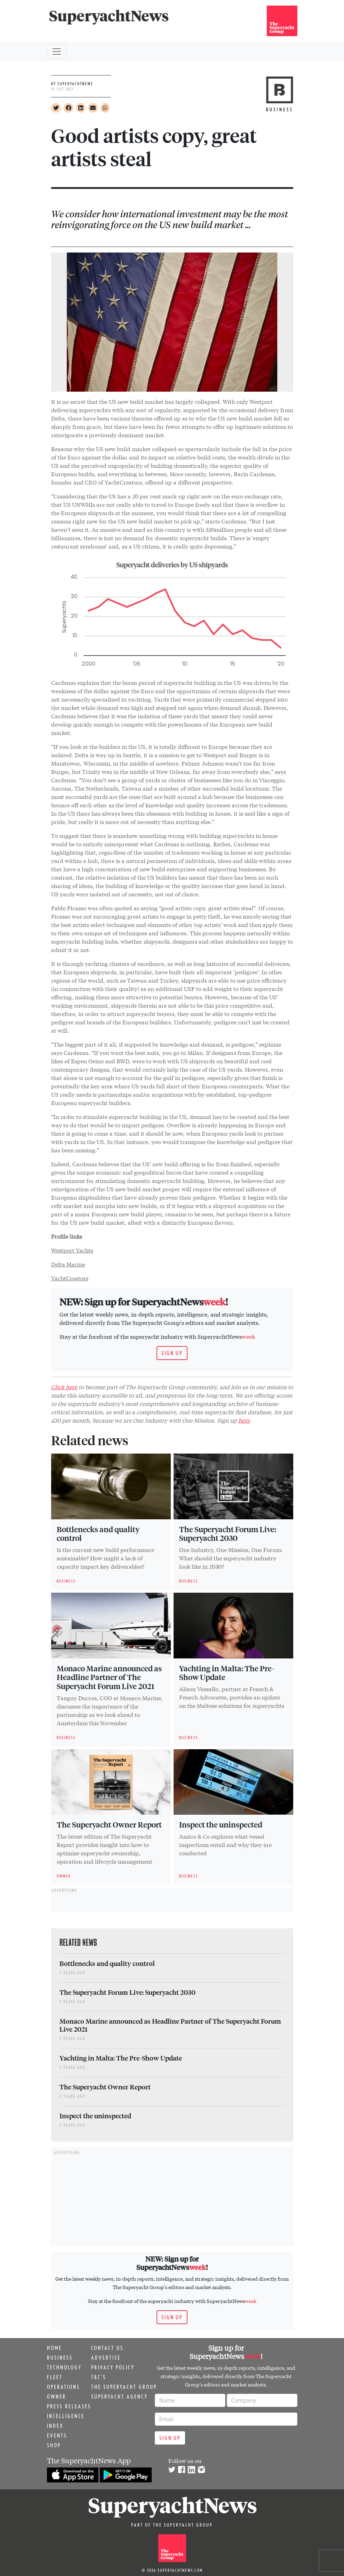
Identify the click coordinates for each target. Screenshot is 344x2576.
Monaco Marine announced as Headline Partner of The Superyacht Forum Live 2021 (109, 1677)
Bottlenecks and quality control (98, 1533)
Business (60, 2357)
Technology (64, 2367)
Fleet (55, 2377)
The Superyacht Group (124, 2387)
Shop (54, 2445)
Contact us (107, 2348)
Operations (63, 2387)
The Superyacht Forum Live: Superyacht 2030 (227, 1533)
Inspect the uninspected (221, 1824)
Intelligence (66, 2416)
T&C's (98, 2377)
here (244, 1420)
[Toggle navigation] (56, 51)
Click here (64, 1387)
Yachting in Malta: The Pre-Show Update (226, 1672)
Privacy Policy (113, 2367)
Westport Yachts (72, 1250)
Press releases (69, 2406)
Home (54, 2348)
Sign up (172, 1353)
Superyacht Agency (119, 2396)
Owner (56, 2396)
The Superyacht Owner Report (109, 1824)
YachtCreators (69, 1278)
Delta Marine (68, 1264)
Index (55, 2426)
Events (57, 2435)
